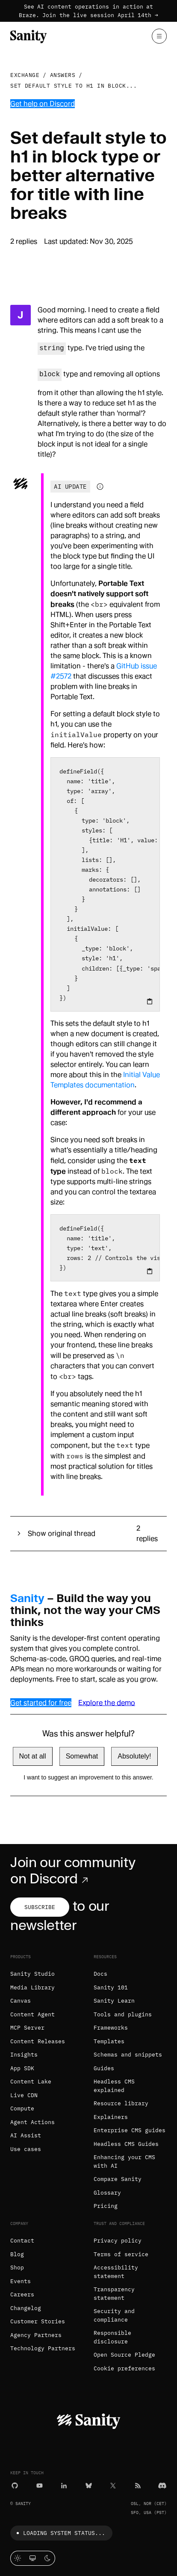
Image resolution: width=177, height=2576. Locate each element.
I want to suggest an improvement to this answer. (88, 1777)
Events (20, 2281)
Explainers (111, 2117)
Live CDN (24, 2095)
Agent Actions (32, 2122)
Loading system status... (59, 2533)
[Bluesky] (88, 2485)
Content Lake (30, 2081)
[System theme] (32, 2558)
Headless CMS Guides (126, 2144)
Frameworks (111, 2027)
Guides (104, 2068)
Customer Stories (37, 2321)
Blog (17, 2254)
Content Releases (37, 2041)
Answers (63, 75)
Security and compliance (114, 2315)
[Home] (28, 36)
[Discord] (162, 2485)
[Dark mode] (47, 2558)
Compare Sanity (118, 2179)
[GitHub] (14, 2485)
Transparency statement (114, 2294)
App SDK (22, 2068)
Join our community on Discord (72, 1870)
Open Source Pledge (124, 2354)
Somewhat (82, 1756)
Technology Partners (42, 2348)
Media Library (32, 1987)
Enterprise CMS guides (129, 2130)
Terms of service (121, 2254)
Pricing (106, 2206)
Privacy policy (118, 2240)
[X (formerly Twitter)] (113, 2485)
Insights (24, 2054)
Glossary (107, 2192)
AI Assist (25, 2135)
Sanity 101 (111, 1987)
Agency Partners (36, 2335)
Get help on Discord (42, 104)
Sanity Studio (32, 1973)
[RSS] (137, 2485)
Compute (22, 2108)
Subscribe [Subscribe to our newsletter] (39, 1907)
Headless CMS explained (114, 2086)
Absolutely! (134, 1756)
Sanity (27, 1598)
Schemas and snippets (128, 2054)
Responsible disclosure (112, 2337)
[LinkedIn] (63, 2485)
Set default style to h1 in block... (73, 85)
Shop (17, 2267)
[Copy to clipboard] (149, 1001)
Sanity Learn (114, 2000)
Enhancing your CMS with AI (124, 2161)
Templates (109, 2041)
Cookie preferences (124, 2368)
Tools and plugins (123, 2014)
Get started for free (40, 1703)
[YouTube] (39, 2485)
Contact (22, 2240)
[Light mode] (17, 2558)
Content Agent (32, 2014)
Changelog (25, 2308)
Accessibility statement (116, 2272)
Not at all (32, 1756)
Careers (22, 2294)
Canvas (20, 2000)
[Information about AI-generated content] (100, 486)
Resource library (121, 2103)
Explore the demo (106, 1703)
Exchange (24, 75)
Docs (100, 1973)
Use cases (25, 2149)
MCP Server (27, 2027)
